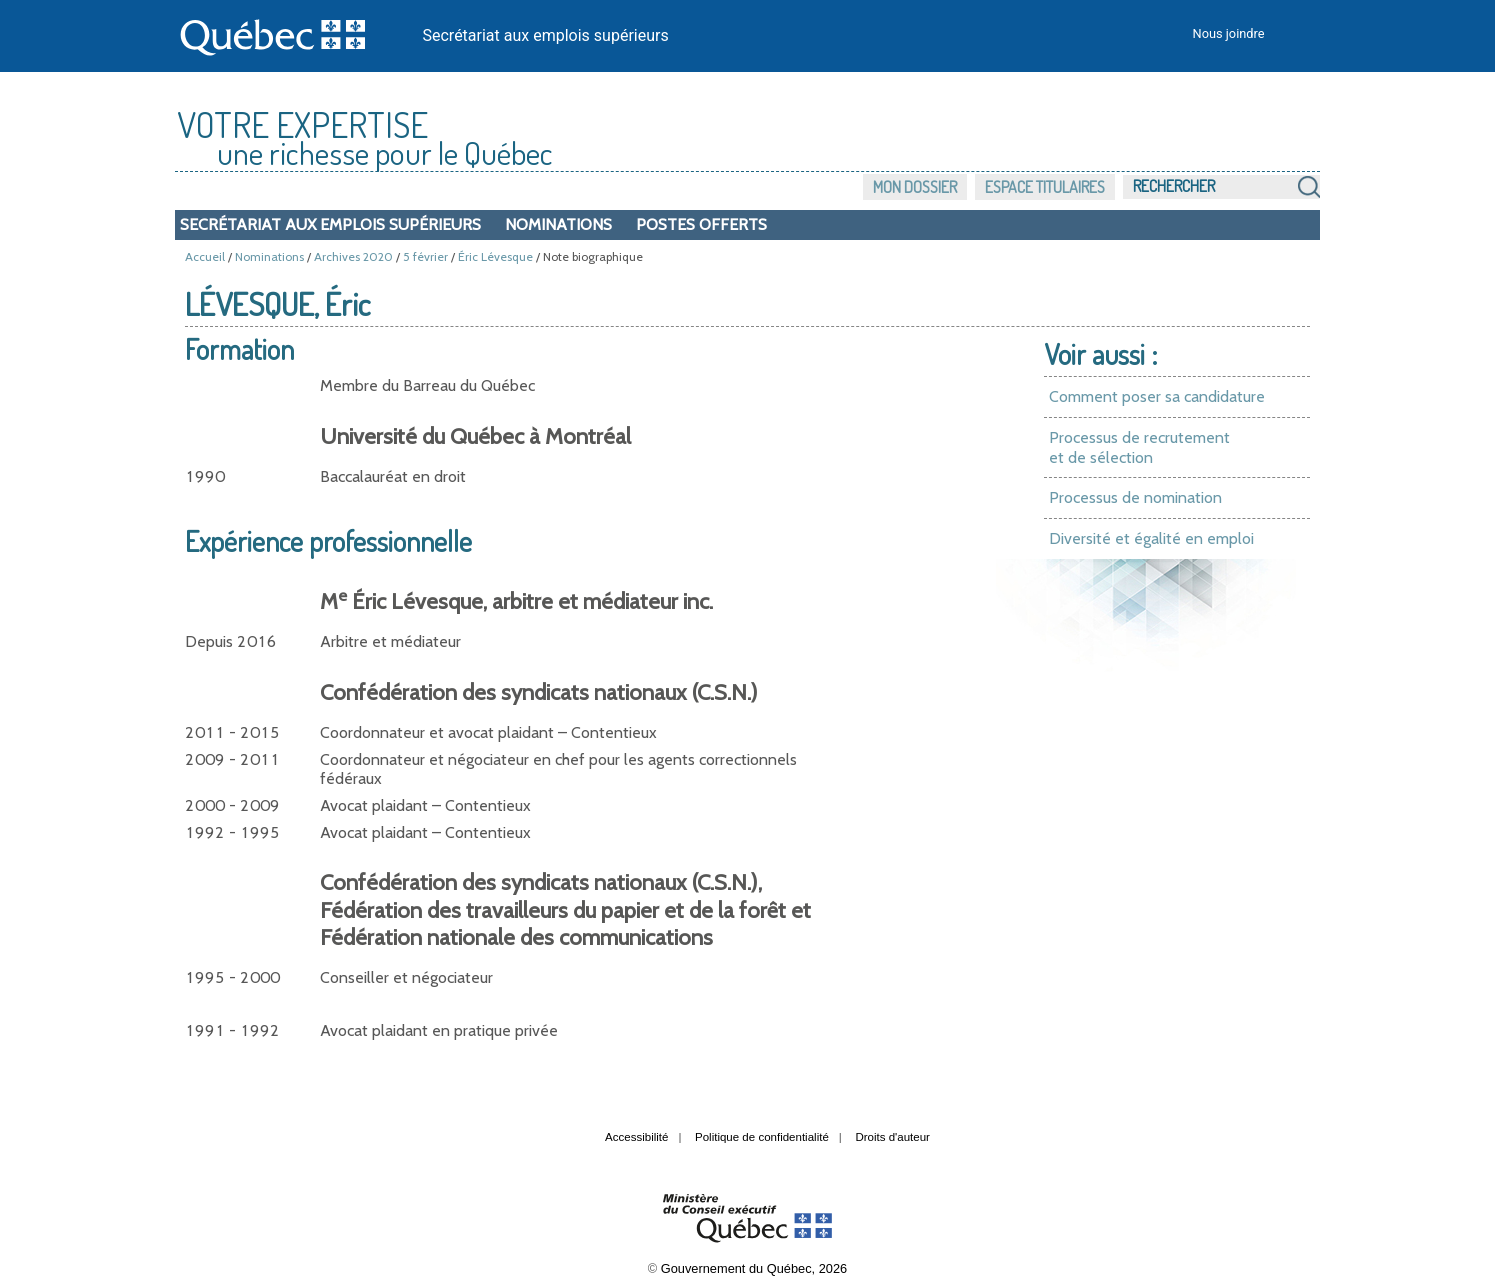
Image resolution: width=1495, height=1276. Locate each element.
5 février (425, 256)
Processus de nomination (1135, 497)
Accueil (205, 256)
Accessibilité (636, 1137)
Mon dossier (915, 187)
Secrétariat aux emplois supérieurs (546, 35)
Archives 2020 (353, 256)
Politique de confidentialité (762, 1137)
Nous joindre (1229, 33)
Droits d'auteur (892, 1137)
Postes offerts (701, 224)
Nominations (558, 224)
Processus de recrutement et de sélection (1139, 447)
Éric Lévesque (495, 256)
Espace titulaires (1045, 187)
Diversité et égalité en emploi (1151, 538)
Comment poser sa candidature (1157, 396)
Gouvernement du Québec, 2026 (754, 1268)
